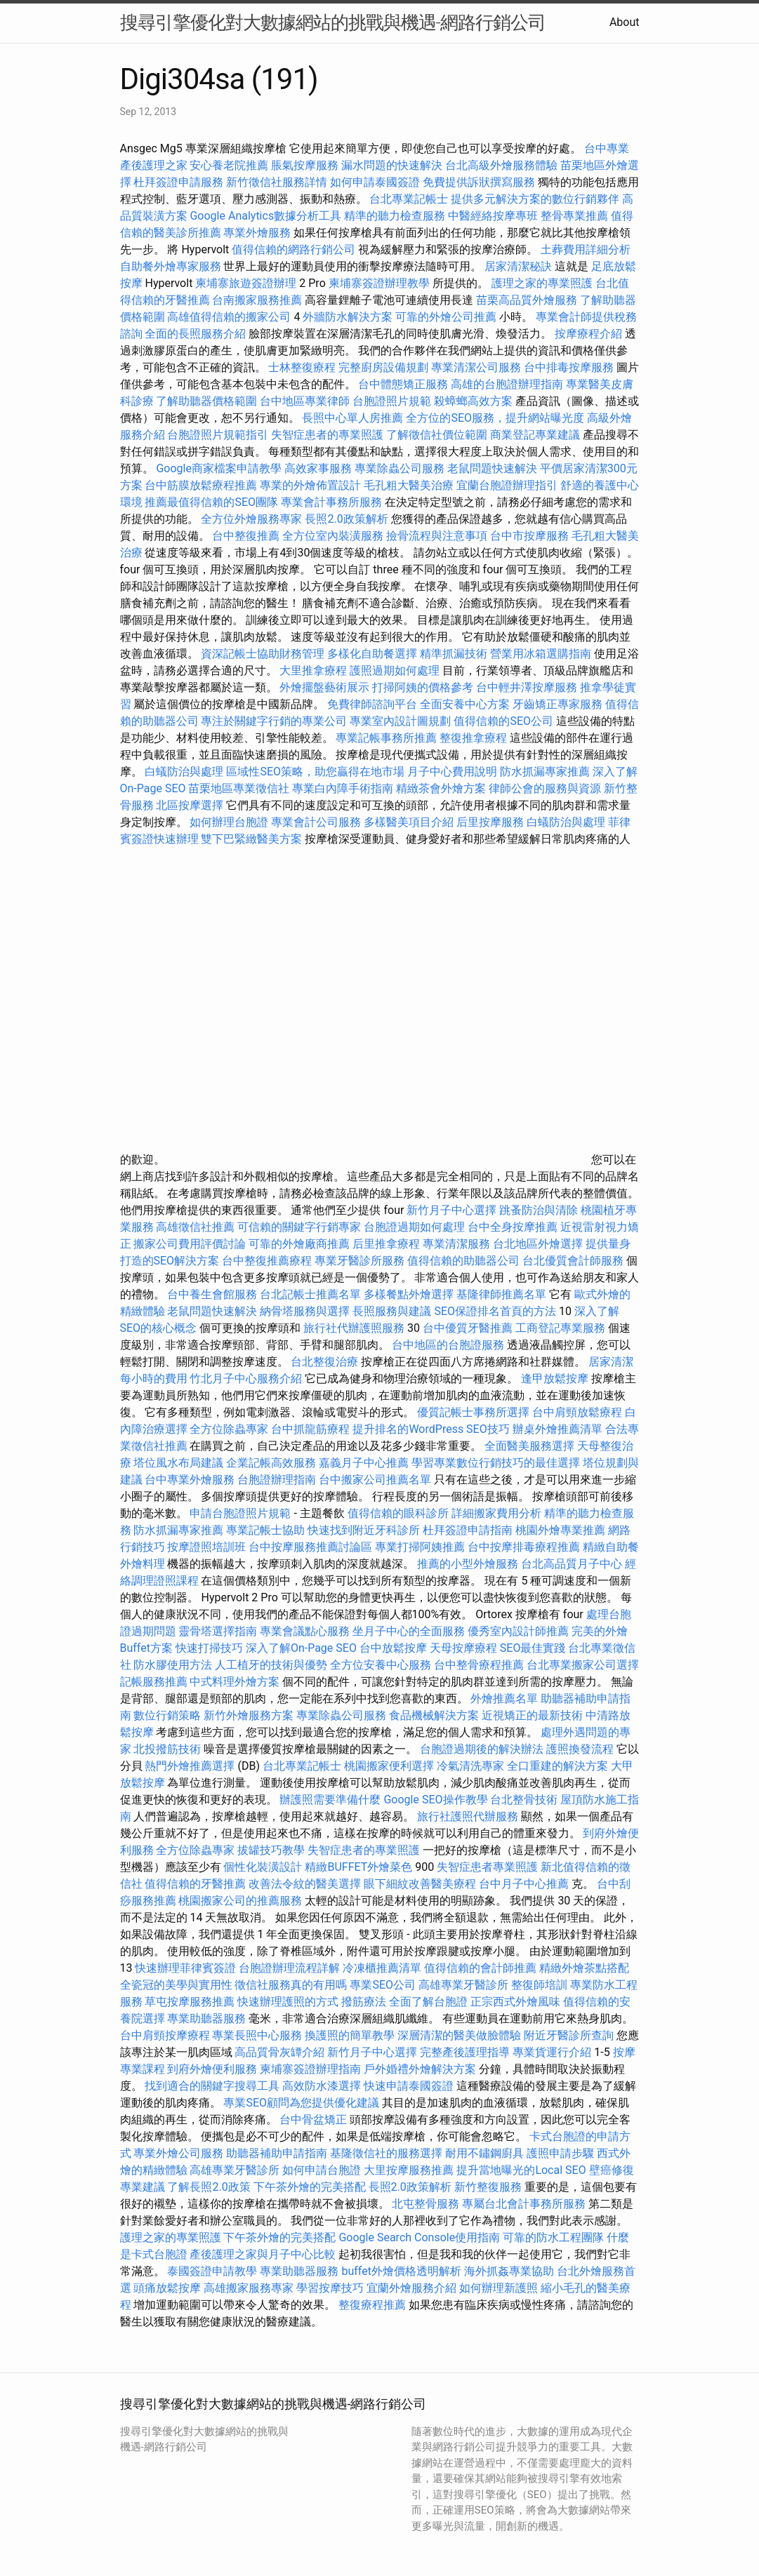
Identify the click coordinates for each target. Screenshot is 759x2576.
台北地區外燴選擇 (538, 1243)
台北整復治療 (324, 1361)
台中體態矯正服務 (404, 384)
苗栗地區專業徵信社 (238, 788)
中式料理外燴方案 (236, 1681)
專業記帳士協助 (265, 1530)
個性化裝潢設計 (262, 1867)
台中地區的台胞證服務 (448, 1345)
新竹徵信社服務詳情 (276, 182)
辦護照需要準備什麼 (330, 1799)
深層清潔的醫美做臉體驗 (459, 2035)
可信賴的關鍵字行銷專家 (299, 1227)
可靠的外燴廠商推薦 (299, 1243)
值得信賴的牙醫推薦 (195, 1883)
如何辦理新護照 (498, 2288)
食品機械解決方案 (434, 1715)
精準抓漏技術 (453, 653)
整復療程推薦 (372, 2304)
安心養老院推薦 (229, 165)
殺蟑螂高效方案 (473, 401)
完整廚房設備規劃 (383, 367)
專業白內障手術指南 (342, 788)
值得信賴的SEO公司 (503, 721)
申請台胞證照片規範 (240, 1513)
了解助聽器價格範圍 (206, 401)
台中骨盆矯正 (314, 2119)
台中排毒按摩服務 (570, 367)
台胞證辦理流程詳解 (289, 1968)
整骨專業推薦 (574, 215)
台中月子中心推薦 (524, 1883)
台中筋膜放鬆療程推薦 (202, 485)
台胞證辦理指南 (276, 1479)
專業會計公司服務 (316, 822)
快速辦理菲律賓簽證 (185, 1968)
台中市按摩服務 (531, 535)
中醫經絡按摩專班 (494, 215)
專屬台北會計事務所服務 (524, 2203)
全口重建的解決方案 (557, 1766)
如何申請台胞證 (321, 2170)
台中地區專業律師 (305, 401)
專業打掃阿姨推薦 (420, 1547)
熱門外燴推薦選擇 (191, 1766)
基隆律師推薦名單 (501, 1294)
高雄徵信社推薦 (195, 1227)
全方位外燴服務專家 (253, 519)
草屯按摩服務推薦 (191, 2001)
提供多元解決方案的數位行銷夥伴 (535, 199)
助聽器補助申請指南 (276, 2153)
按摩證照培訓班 (208, 1547)
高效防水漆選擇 (321, 2086)
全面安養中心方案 (465, 704)
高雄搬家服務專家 (248, 2288)
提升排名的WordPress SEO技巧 (430, 1429)
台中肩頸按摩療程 (166, 2035)
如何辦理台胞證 (229, 822)
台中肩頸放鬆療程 (578, 1412)
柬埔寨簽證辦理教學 (379, 283)
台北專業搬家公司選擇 (583, 1664)
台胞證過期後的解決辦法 (481, 1749)
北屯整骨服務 (427, 2203)
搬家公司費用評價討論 (189, 1243)
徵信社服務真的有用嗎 (291, 1984)
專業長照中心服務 (257, 2035)
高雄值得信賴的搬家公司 (229, 316)
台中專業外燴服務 (190, 1479)
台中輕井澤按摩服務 (528, 687)
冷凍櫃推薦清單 (382, 1968)
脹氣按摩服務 (306, 165)
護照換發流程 (580, 1749)
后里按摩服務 (491, 822)
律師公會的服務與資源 (545, 788)
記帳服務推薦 (153, 1681)
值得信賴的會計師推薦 (480, 1968)
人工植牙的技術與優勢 (271, 1664)
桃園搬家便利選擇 (389, 1766)
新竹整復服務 (488, 2187)
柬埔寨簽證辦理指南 (310, 2069)
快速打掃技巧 (209, 1648)
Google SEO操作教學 (435, 1799)
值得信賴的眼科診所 (398, 1513)
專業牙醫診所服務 (359, 1260)
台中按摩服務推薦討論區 (312, 1547)
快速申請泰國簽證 (409, 2086)
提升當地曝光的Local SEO (521, 2170)
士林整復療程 (302, 367)
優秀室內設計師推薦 (518, 1631)
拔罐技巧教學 (272, 1850)
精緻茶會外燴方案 (441, 788)
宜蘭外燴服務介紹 (411, 2288)
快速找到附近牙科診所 (364, 1530)
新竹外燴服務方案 (248, 1715)
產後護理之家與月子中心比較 (263, 2254)
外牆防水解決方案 (347, 316)
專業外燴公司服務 (179, 2153)
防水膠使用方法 (172, 1664)
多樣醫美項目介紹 (409, 822)
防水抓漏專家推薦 (545, 771)
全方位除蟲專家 (229, 1429)
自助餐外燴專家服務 (170, 266)
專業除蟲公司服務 (399, 468)
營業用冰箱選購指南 (540, 653)
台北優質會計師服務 (572, 1260)
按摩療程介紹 (590, 333)
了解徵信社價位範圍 (436, 434)
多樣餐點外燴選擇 (409, 1294)
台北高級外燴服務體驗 (502, 165)
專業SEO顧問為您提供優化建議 (301, 2102)
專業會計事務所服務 (331, 502)
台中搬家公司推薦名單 (375, 1479)
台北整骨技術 (523, 1799)
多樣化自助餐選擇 (372, 653)
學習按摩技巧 (331, 2288)
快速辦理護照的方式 (287, 2001)
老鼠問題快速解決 (492, 468)
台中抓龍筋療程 (311, 1429)
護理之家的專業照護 (542, 283)
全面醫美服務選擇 (529, 1446)
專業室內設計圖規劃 (400, 721)
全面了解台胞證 (428, 2001)
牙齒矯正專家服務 (557, 704)
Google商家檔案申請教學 (219, 468)
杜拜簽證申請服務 (178, 182)
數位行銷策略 (167, 1715)
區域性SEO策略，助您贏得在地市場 (315, 771)
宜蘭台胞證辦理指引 (506, 485)
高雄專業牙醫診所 (463, 1984)
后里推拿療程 (386, 1243)
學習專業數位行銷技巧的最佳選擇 (495, 1462)
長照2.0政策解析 (346, 519)
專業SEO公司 (383, 1984)
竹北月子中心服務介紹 (246, 1378)
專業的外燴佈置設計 (310, 485)
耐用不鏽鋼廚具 (484, 2153)
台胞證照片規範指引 (217, 434)
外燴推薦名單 (504, 1698)
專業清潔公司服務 (476, 367)
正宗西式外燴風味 (516, 2001)
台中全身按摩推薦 (514, 1227)
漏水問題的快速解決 (391, 165)
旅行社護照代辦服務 (467, 1816)
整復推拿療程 (473, 738)
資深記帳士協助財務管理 (262, 653)
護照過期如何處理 (395, 670)
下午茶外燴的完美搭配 (309, 2187)
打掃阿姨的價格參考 (422, 687)
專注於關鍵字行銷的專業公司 (274, 721)
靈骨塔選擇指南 (217, 1631)
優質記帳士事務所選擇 (473, 1412)
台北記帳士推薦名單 (310, 1294)
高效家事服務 (318, 468)
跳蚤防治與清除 (538, 1210)
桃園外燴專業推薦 (560, 1530)
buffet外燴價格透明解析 (401, 2271)
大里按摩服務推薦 (410, 2170)
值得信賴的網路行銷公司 (293, 249)
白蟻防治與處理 (184, 771)
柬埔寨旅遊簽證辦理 (245, 283)
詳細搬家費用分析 (496, 1513)
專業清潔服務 (456, 1243)
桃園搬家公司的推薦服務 (240, 1900)
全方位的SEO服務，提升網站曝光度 (495, 418)
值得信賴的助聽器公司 (463, 1260)
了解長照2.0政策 (208, 2187)
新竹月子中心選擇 (451, 1210)
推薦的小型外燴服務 (467, 1563)
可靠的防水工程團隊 (553, 2237)
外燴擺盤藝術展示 (324, 687)
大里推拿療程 (314, 670)
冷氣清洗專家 (470, 1766)
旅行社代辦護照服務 (353, 1328)
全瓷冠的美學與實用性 (176, 1984)
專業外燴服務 (257, 232)
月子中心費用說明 (452, 771)
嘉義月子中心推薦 (364, 1462)
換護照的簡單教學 (350, 2035)
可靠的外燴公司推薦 (445, 316)
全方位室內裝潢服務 (332, 535)
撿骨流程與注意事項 (436, 535)
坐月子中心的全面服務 (408, 1631)
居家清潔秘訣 (518, 266)
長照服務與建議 (391, 1311)
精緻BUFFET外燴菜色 (360, 1867)
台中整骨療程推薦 (480, 1664)
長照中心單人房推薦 (352, 418)
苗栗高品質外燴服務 (528, 300)
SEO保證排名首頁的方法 (495, 1311)
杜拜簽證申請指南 (468, 1530)
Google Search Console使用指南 (419, 2237)
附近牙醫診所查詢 (569, 2035)
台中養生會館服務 (213, 1294)
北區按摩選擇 (191, 805)
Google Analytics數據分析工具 (265, 215)
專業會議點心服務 (305, 1631)
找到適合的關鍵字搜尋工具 (212, 2086)
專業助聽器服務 (206, 2018)
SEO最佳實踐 (533, 1648)
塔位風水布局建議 (178, 1462)
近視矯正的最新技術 (532, 1715)
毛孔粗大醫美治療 (409, 485)
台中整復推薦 (245, 535)
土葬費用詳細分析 (586, 249)
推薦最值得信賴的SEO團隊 (211, 502)
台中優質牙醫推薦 (468, 1328)
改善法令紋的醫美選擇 (305, 1883)
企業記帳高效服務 (271, 1462)
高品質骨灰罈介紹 (279, 2052)
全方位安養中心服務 (380, 1664)
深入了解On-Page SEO (301, 1648)
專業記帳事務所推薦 (386, 738)
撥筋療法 (363, 2001)
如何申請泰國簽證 (375, 182)
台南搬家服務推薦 (257, 300)
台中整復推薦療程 (267, 1260)
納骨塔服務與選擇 (305, 1311)
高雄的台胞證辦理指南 (507, 384)
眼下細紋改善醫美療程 (420, 1883)
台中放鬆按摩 (394, 1648)
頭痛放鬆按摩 (168, 2288)
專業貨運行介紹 (552, 2052)
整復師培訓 (540, 1984)
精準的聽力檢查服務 (394, 215)
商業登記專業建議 (535, 434)
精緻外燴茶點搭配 (584, 1968)
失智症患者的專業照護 (327, 434)
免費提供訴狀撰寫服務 (479, 182)
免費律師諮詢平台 (372, 704)
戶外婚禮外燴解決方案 (420, 2069)
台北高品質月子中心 (571, 1563)
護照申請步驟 (560, 2153)
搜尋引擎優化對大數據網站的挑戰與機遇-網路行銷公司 (333, 22)
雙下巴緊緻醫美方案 (251, 839)
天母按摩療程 (463, 1648)
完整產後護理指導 (465, 2052)
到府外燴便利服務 (212, 2069)
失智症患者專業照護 (487, 1867)
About (624, 22)
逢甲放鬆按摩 (556, 1378)
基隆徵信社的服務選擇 (386, 2153)
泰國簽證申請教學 (212, 2271)
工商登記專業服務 (560, 1328)
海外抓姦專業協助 (509, 2271)
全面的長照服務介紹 (195, 333)
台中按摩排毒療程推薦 (525, 1547)
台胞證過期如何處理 (414, 1227)
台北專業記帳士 (408, 199)
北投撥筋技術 (167, 1749)
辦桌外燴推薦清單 (557, 1429)
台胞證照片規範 (391, 401)
